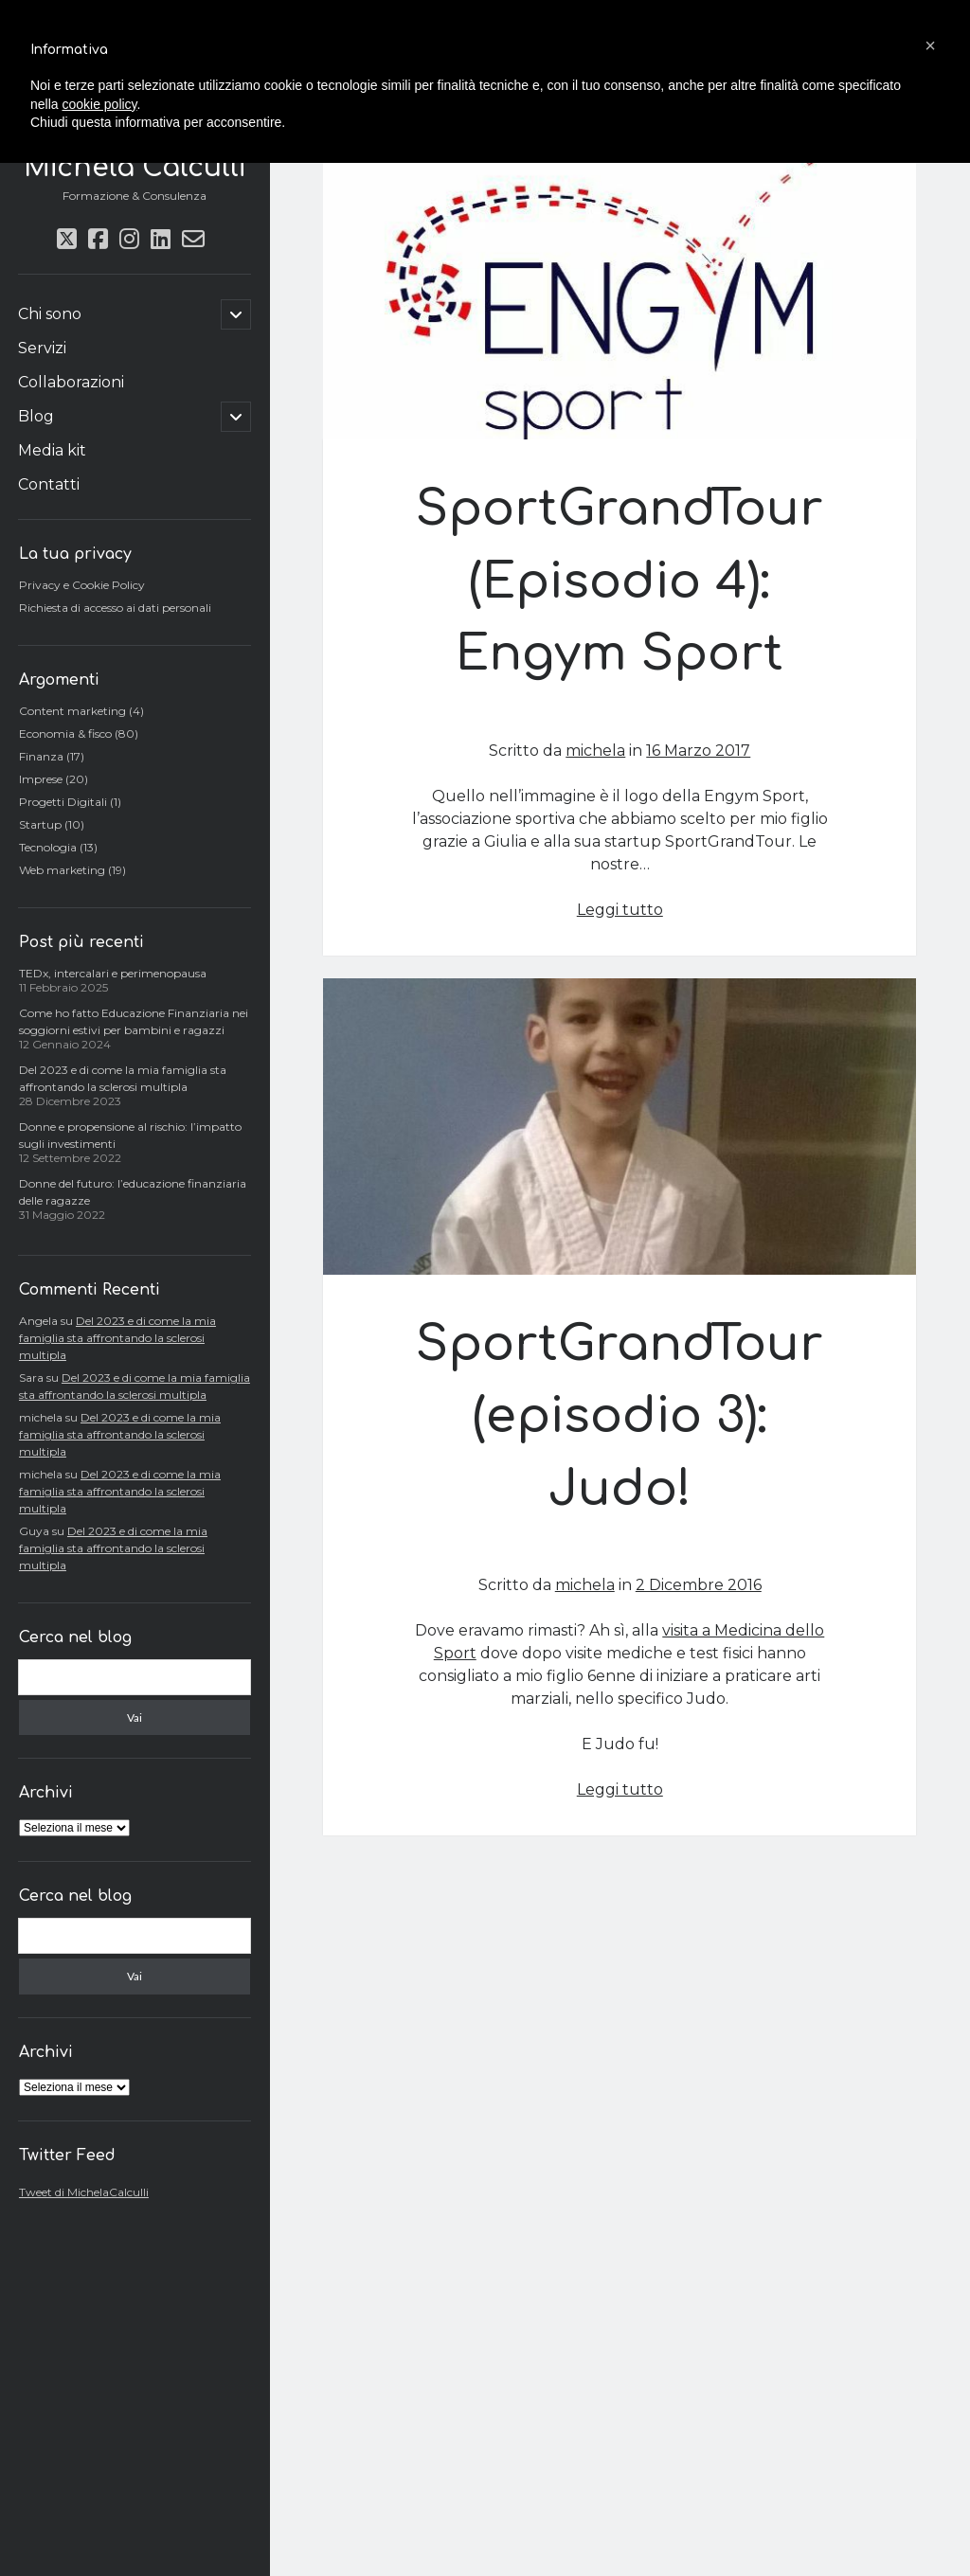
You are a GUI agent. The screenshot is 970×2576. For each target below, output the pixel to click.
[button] (930, 45)
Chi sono (49, 314)
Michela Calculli (134, 167)
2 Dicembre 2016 (699, 1585)
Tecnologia (48, 847)
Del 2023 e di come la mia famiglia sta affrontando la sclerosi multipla (117, 1338)
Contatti (49, 484)
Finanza (41, 756)
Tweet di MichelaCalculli (84, 2192)
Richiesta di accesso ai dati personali (115, 607)
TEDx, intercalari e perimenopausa (113, 973)
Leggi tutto (620, 910)
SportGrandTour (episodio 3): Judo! (619, 1126)
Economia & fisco (65, 733)
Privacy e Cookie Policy (82, 585)
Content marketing (72, 711)
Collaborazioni (71, 382)
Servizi (42, 348)
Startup (40, 824)
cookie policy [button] (99, 104)
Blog (36, 416)
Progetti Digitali (63, 802)
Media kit (52, 450)
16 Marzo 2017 (698, 751)
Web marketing (62, 870)
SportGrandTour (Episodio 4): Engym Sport (619, 292)
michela (595, 751)
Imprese (41, 779)
